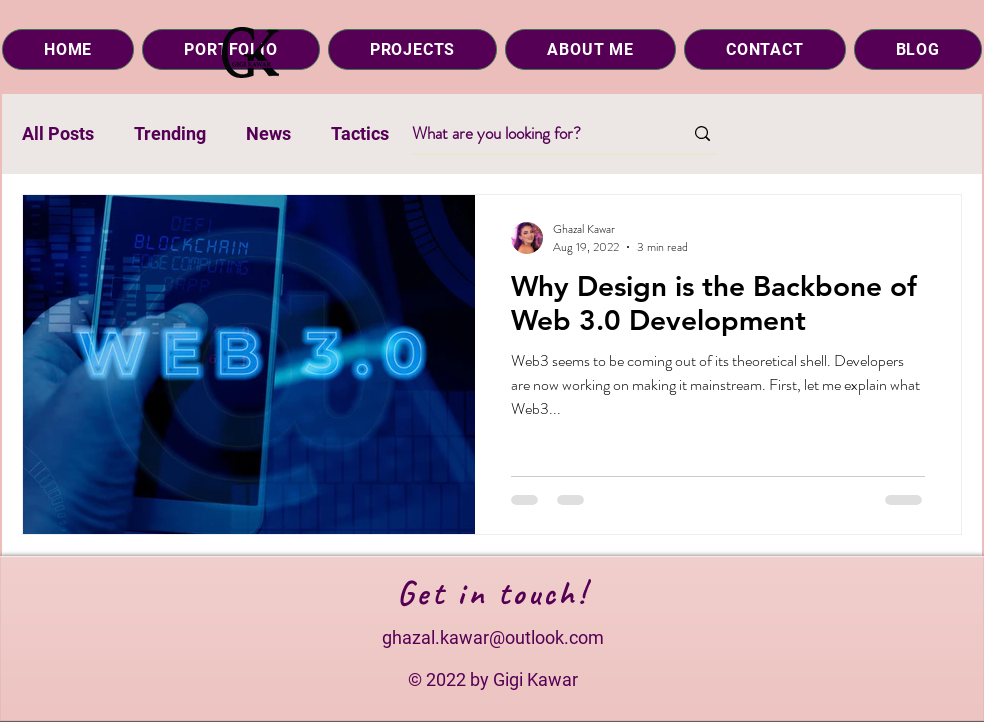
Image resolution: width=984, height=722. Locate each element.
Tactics (360, 133)
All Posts (58, 133)
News (268, 133)
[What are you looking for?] (532, 134)
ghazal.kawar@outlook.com (493, 637)
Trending (170, 133)
